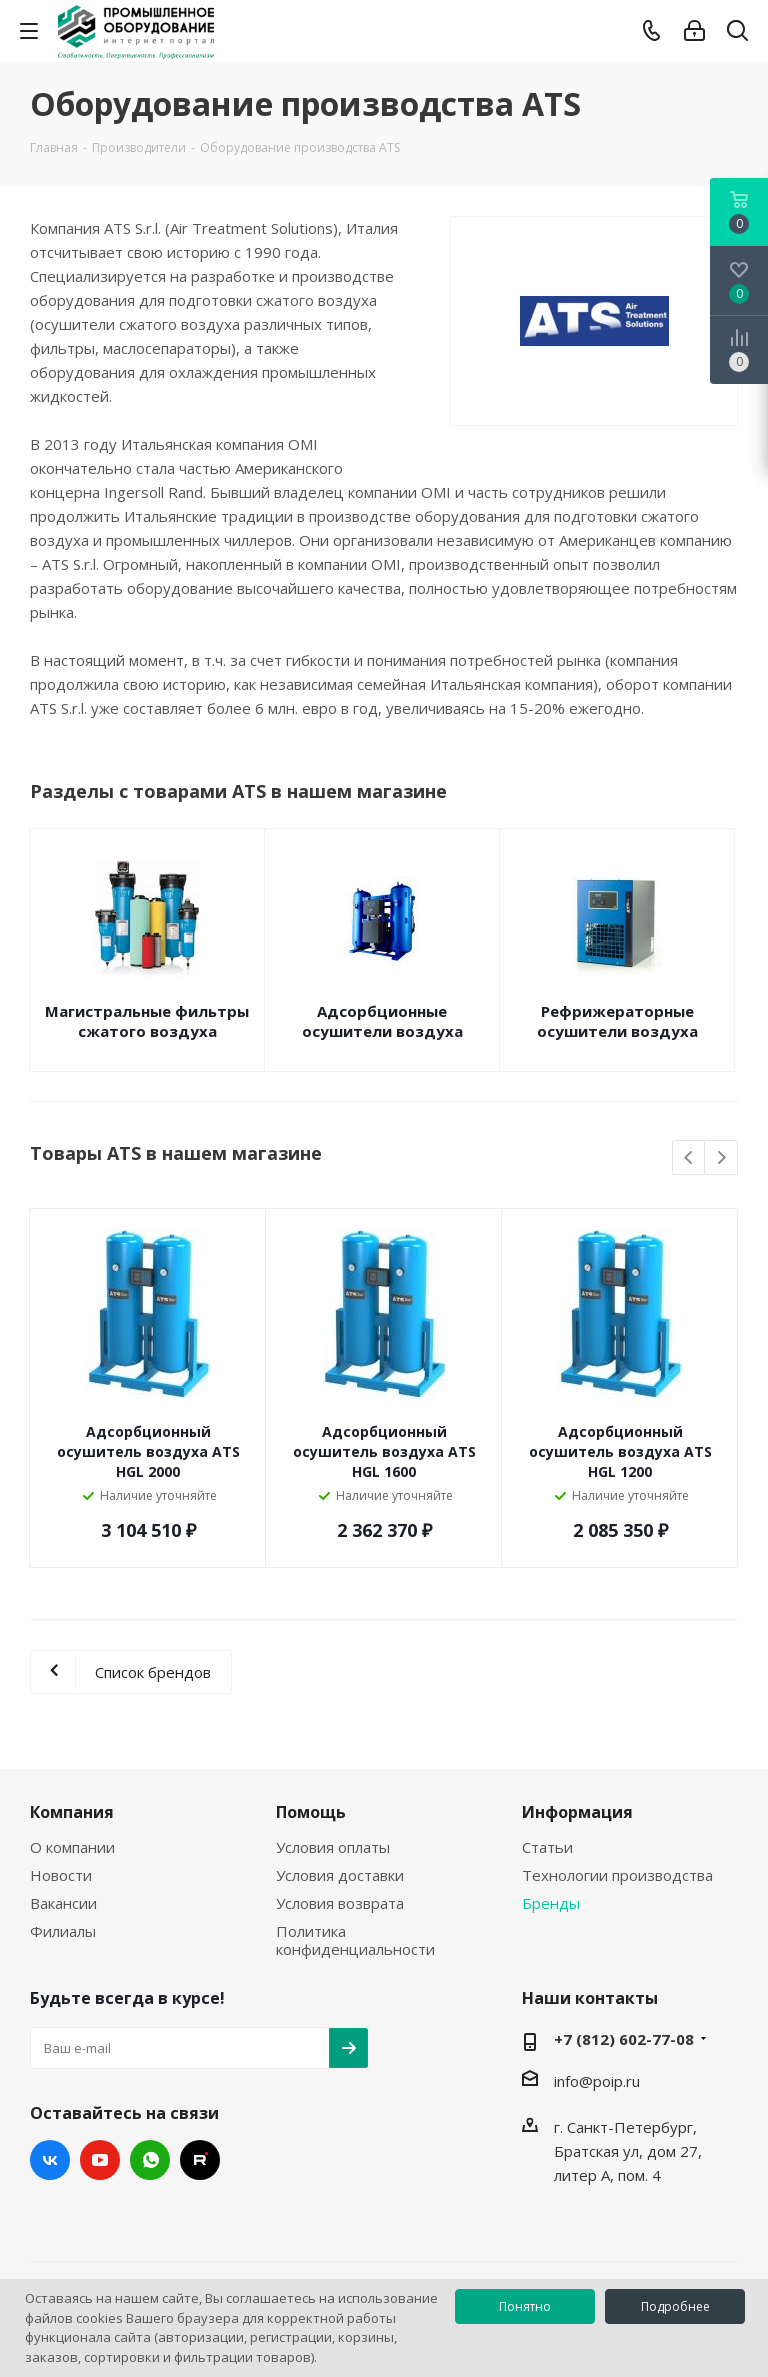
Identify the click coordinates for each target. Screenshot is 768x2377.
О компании (72, 1847)
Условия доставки (340, 1875)
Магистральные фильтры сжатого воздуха (147, 1021)
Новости (61, 1875)
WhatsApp (150, 2160)
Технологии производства (617, 1875)
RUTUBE (200, 2160)
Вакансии (63, 1903)
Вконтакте (50, 2160)
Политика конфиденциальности (355, 1940)
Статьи (547, 1847)
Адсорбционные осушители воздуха (382, 1021)
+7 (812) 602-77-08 (624, 2039)
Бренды (551, 1903)
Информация (577, 1812)
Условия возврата (340, 1903)
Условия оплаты (333, 1847)
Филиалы (63, 1931)
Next (721, 1158)
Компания (72, 1812)
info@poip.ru (597, 2081)
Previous (689, 1158)
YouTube (100, 2160)
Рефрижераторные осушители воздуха (617, 1021)
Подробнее (675, 2306)
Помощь (311, 1812)
